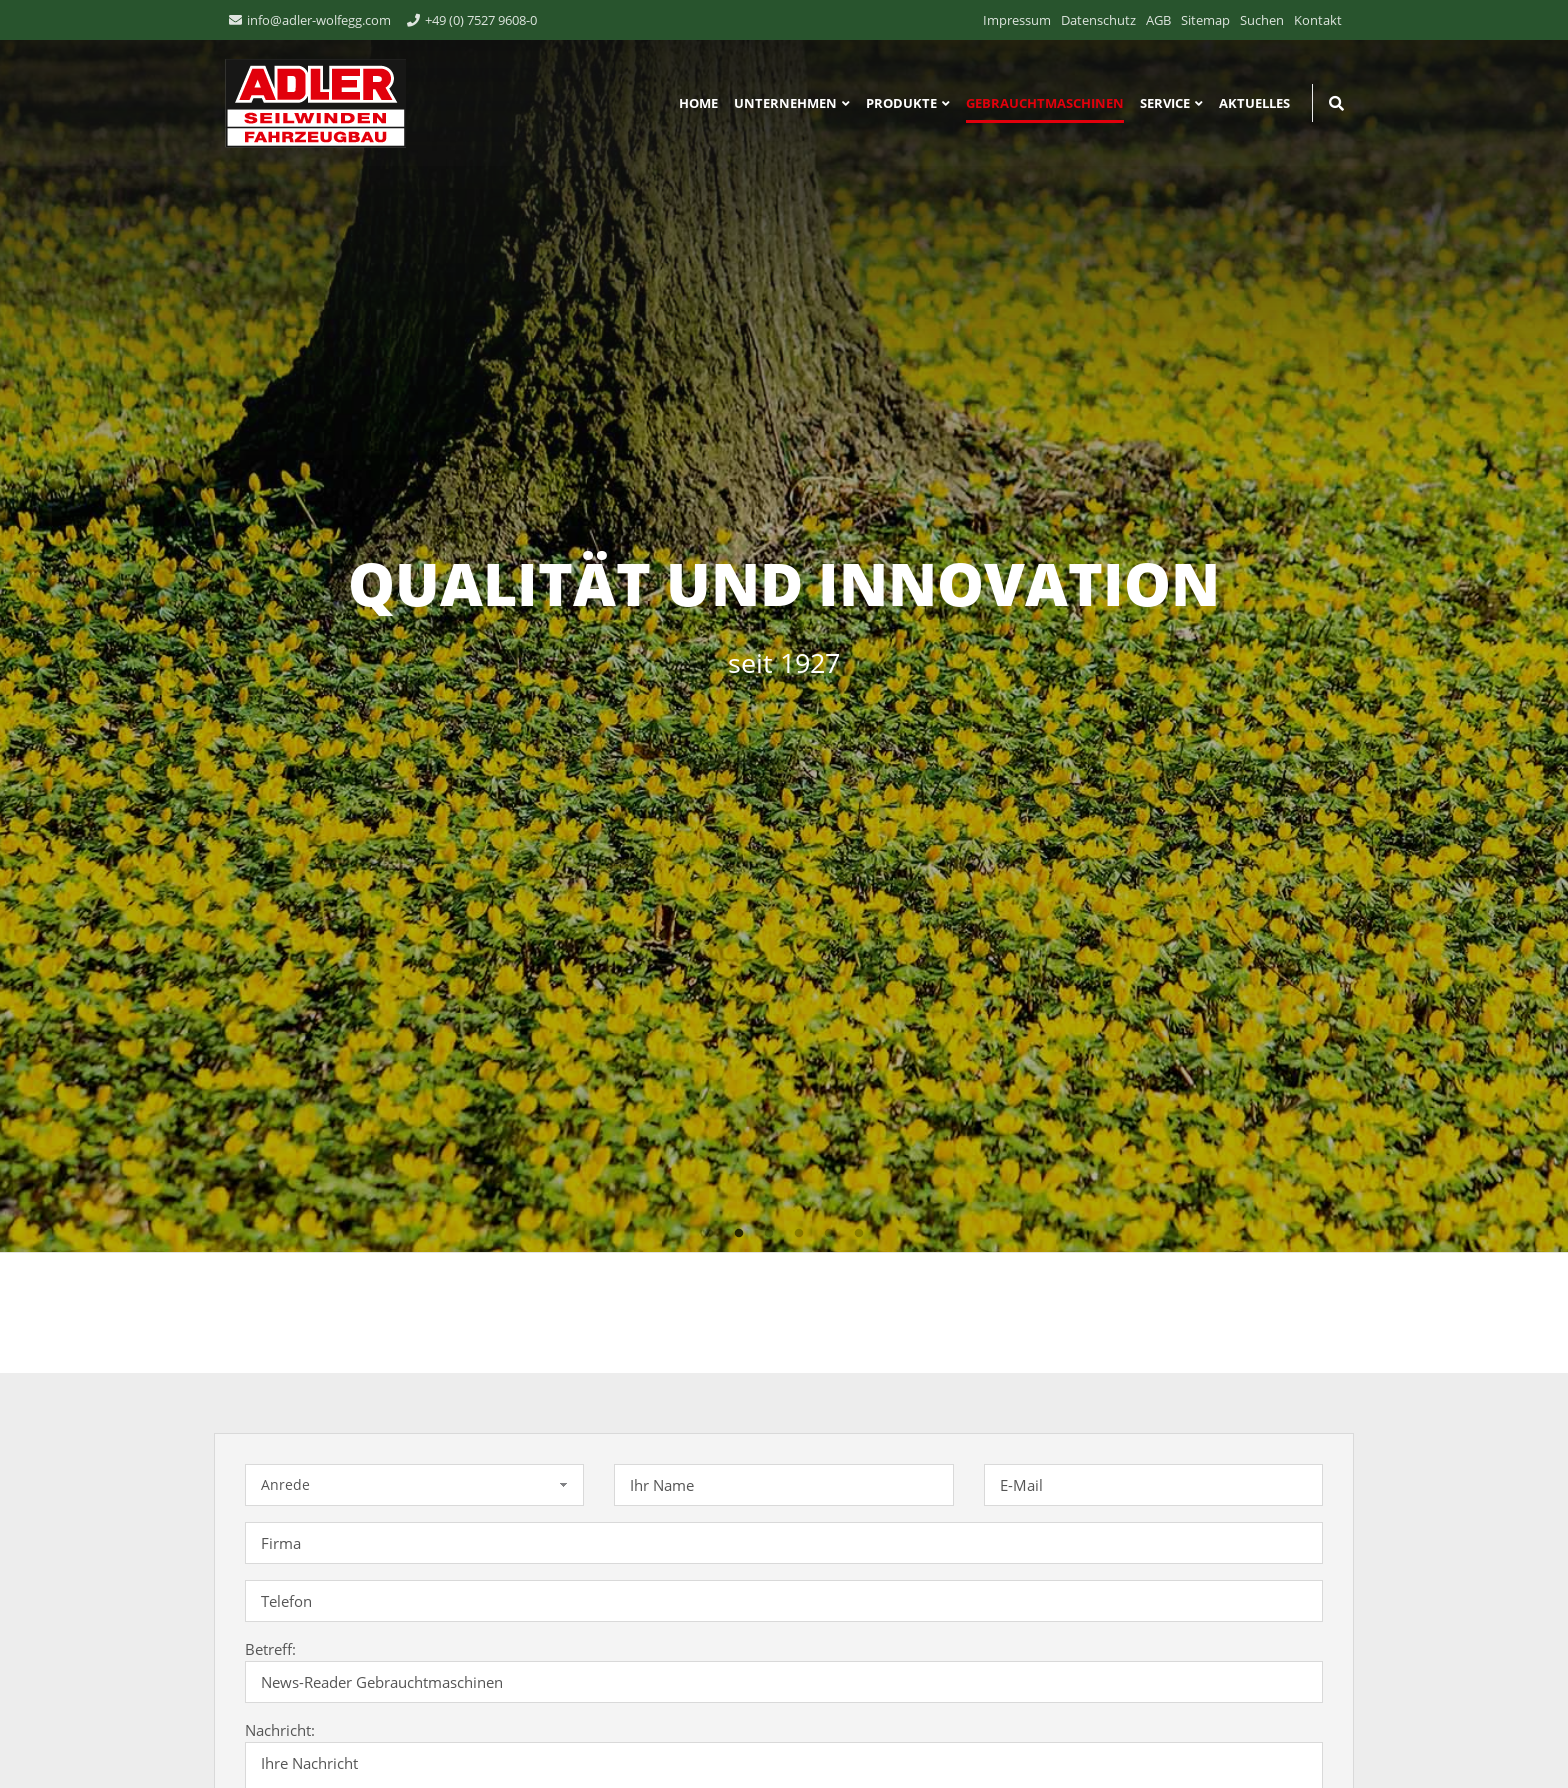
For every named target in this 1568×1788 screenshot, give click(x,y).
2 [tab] (739, 1234)
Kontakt (1318, 20)
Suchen (1262, 20)
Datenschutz (1098, 20)
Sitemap (1205, 20)
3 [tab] (769, 1234)
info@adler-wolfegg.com (319, 20)
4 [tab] (799, 1234)
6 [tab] (859, 1234)
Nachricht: (280, 1730)
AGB (1158, 20)
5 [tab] (829, 1234)
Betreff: (270, 1649)
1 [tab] (709, 1234)
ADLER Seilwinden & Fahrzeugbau (310, 103)
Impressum (1017, 20)
